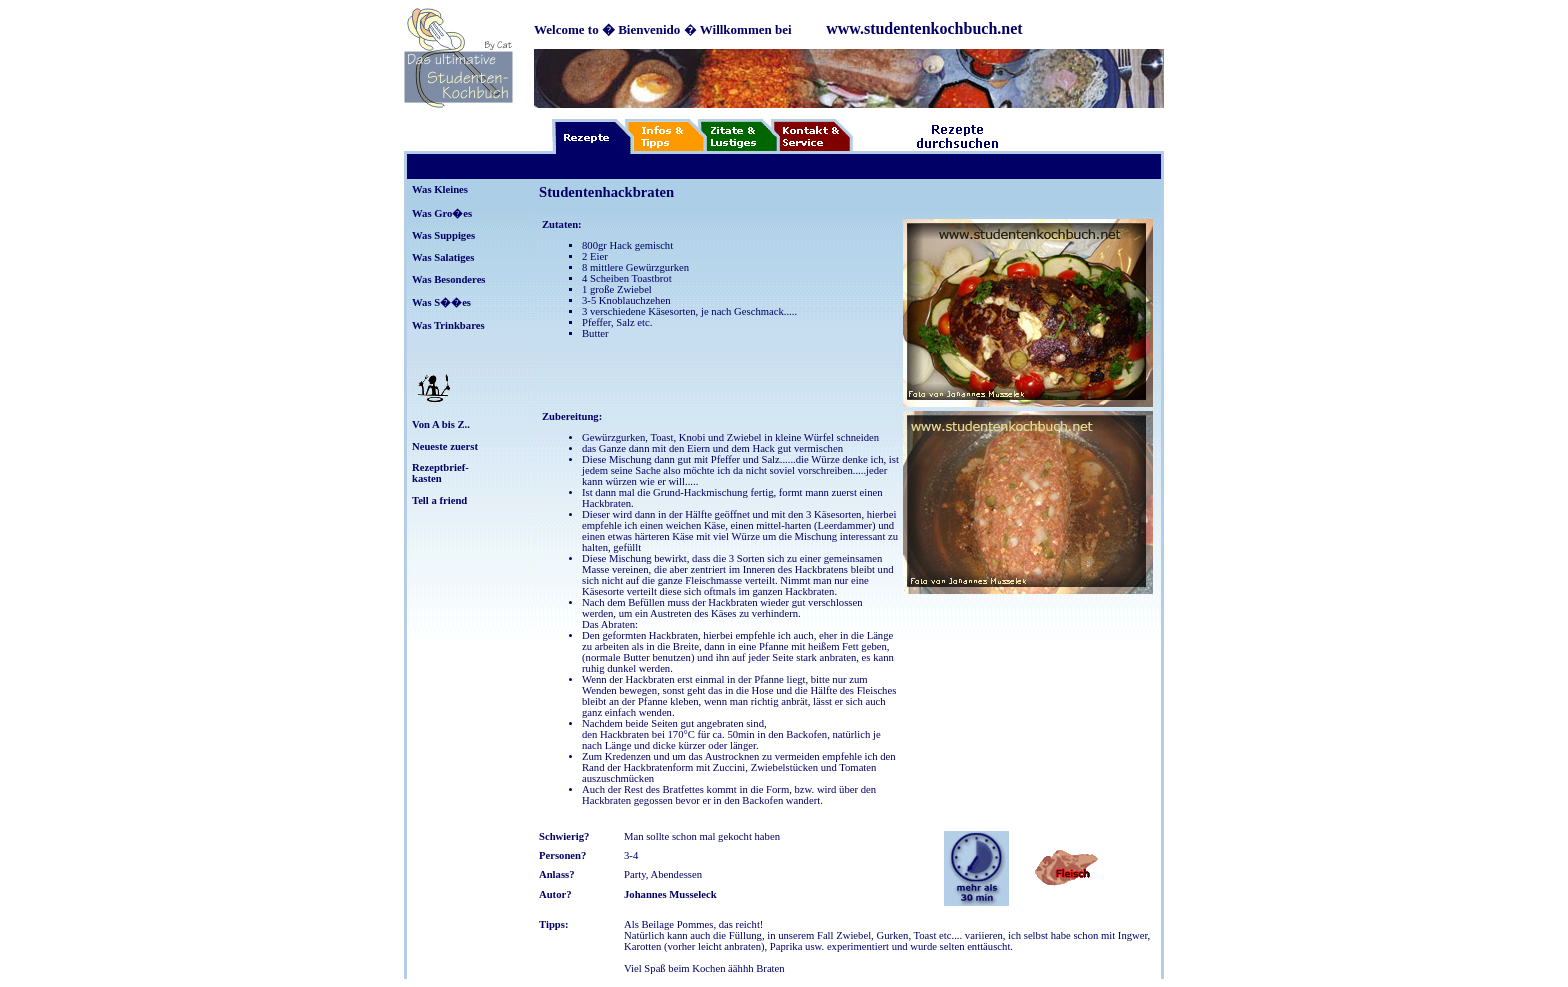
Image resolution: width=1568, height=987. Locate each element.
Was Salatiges (443, 257)
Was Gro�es (442, 213)
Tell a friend (439, 500)
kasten (427, 478)
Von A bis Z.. (441, 424)
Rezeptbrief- (440, 467)
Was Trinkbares (448, 325)
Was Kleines (440, 189)
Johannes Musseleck (670, 894)
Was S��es (441, 302)
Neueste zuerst (445, 446)
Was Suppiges (443, 235)
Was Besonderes (449, 279)
